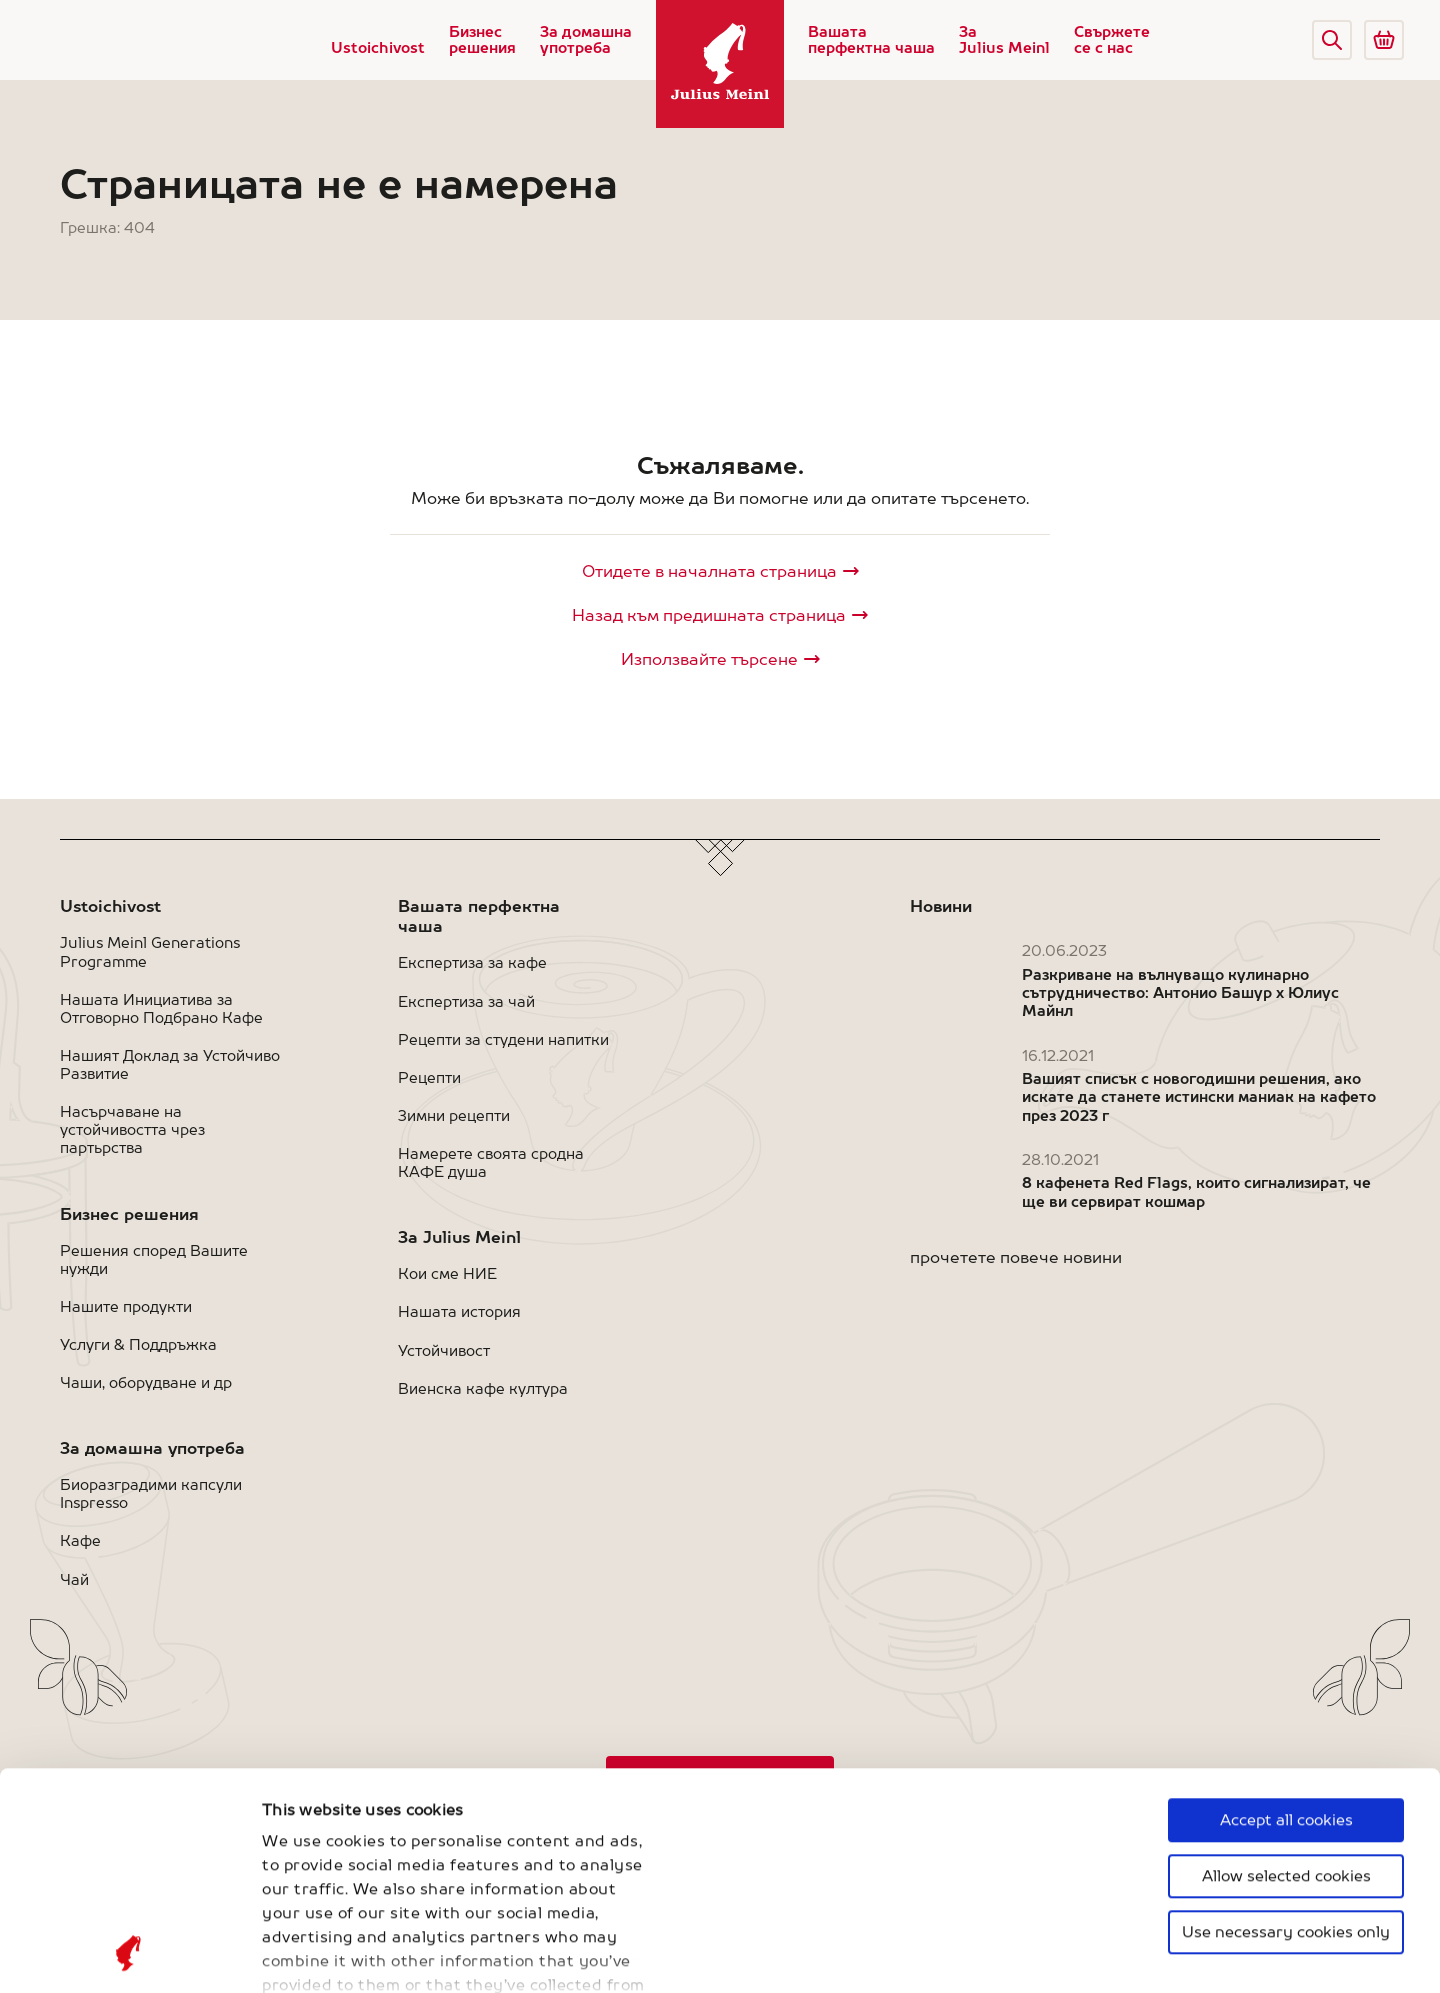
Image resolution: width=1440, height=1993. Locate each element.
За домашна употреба (586, 39)
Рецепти (429, 1077)
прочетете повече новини (1016, 1257)
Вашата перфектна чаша (871, 39)
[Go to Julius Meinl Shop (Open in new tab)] (1384, 40)
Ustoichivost (378, 47)
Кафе (80, 1540)
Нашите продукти (126, 1306)
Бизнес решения (482, 39)
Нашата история (459, 1311)
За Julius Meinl (1004, 39)
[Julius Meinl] (720, 64)
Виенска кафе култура (483, 1388)
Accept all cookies (1286, 1616)
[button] (1332, 40)
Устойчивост (444, 1350)
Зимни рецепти (454, 1115)
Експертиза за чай (466, 1001)
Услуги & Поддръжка (138, 1344)
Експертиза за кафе (472, 962)
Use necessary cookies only (1286, 1728)
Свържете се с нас (1112, 39)
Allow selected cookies (1286, 1672)
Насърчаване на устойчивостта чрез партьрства (132, 1129)
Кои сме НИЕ (447, 1273)
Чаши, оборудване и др (146, 1382)
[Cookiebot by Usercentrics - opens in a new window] (129, 1954)
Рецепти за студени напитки (503, 1039)
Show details (310, 1953)
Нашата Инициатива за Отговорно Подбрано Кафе (161, 1008)
